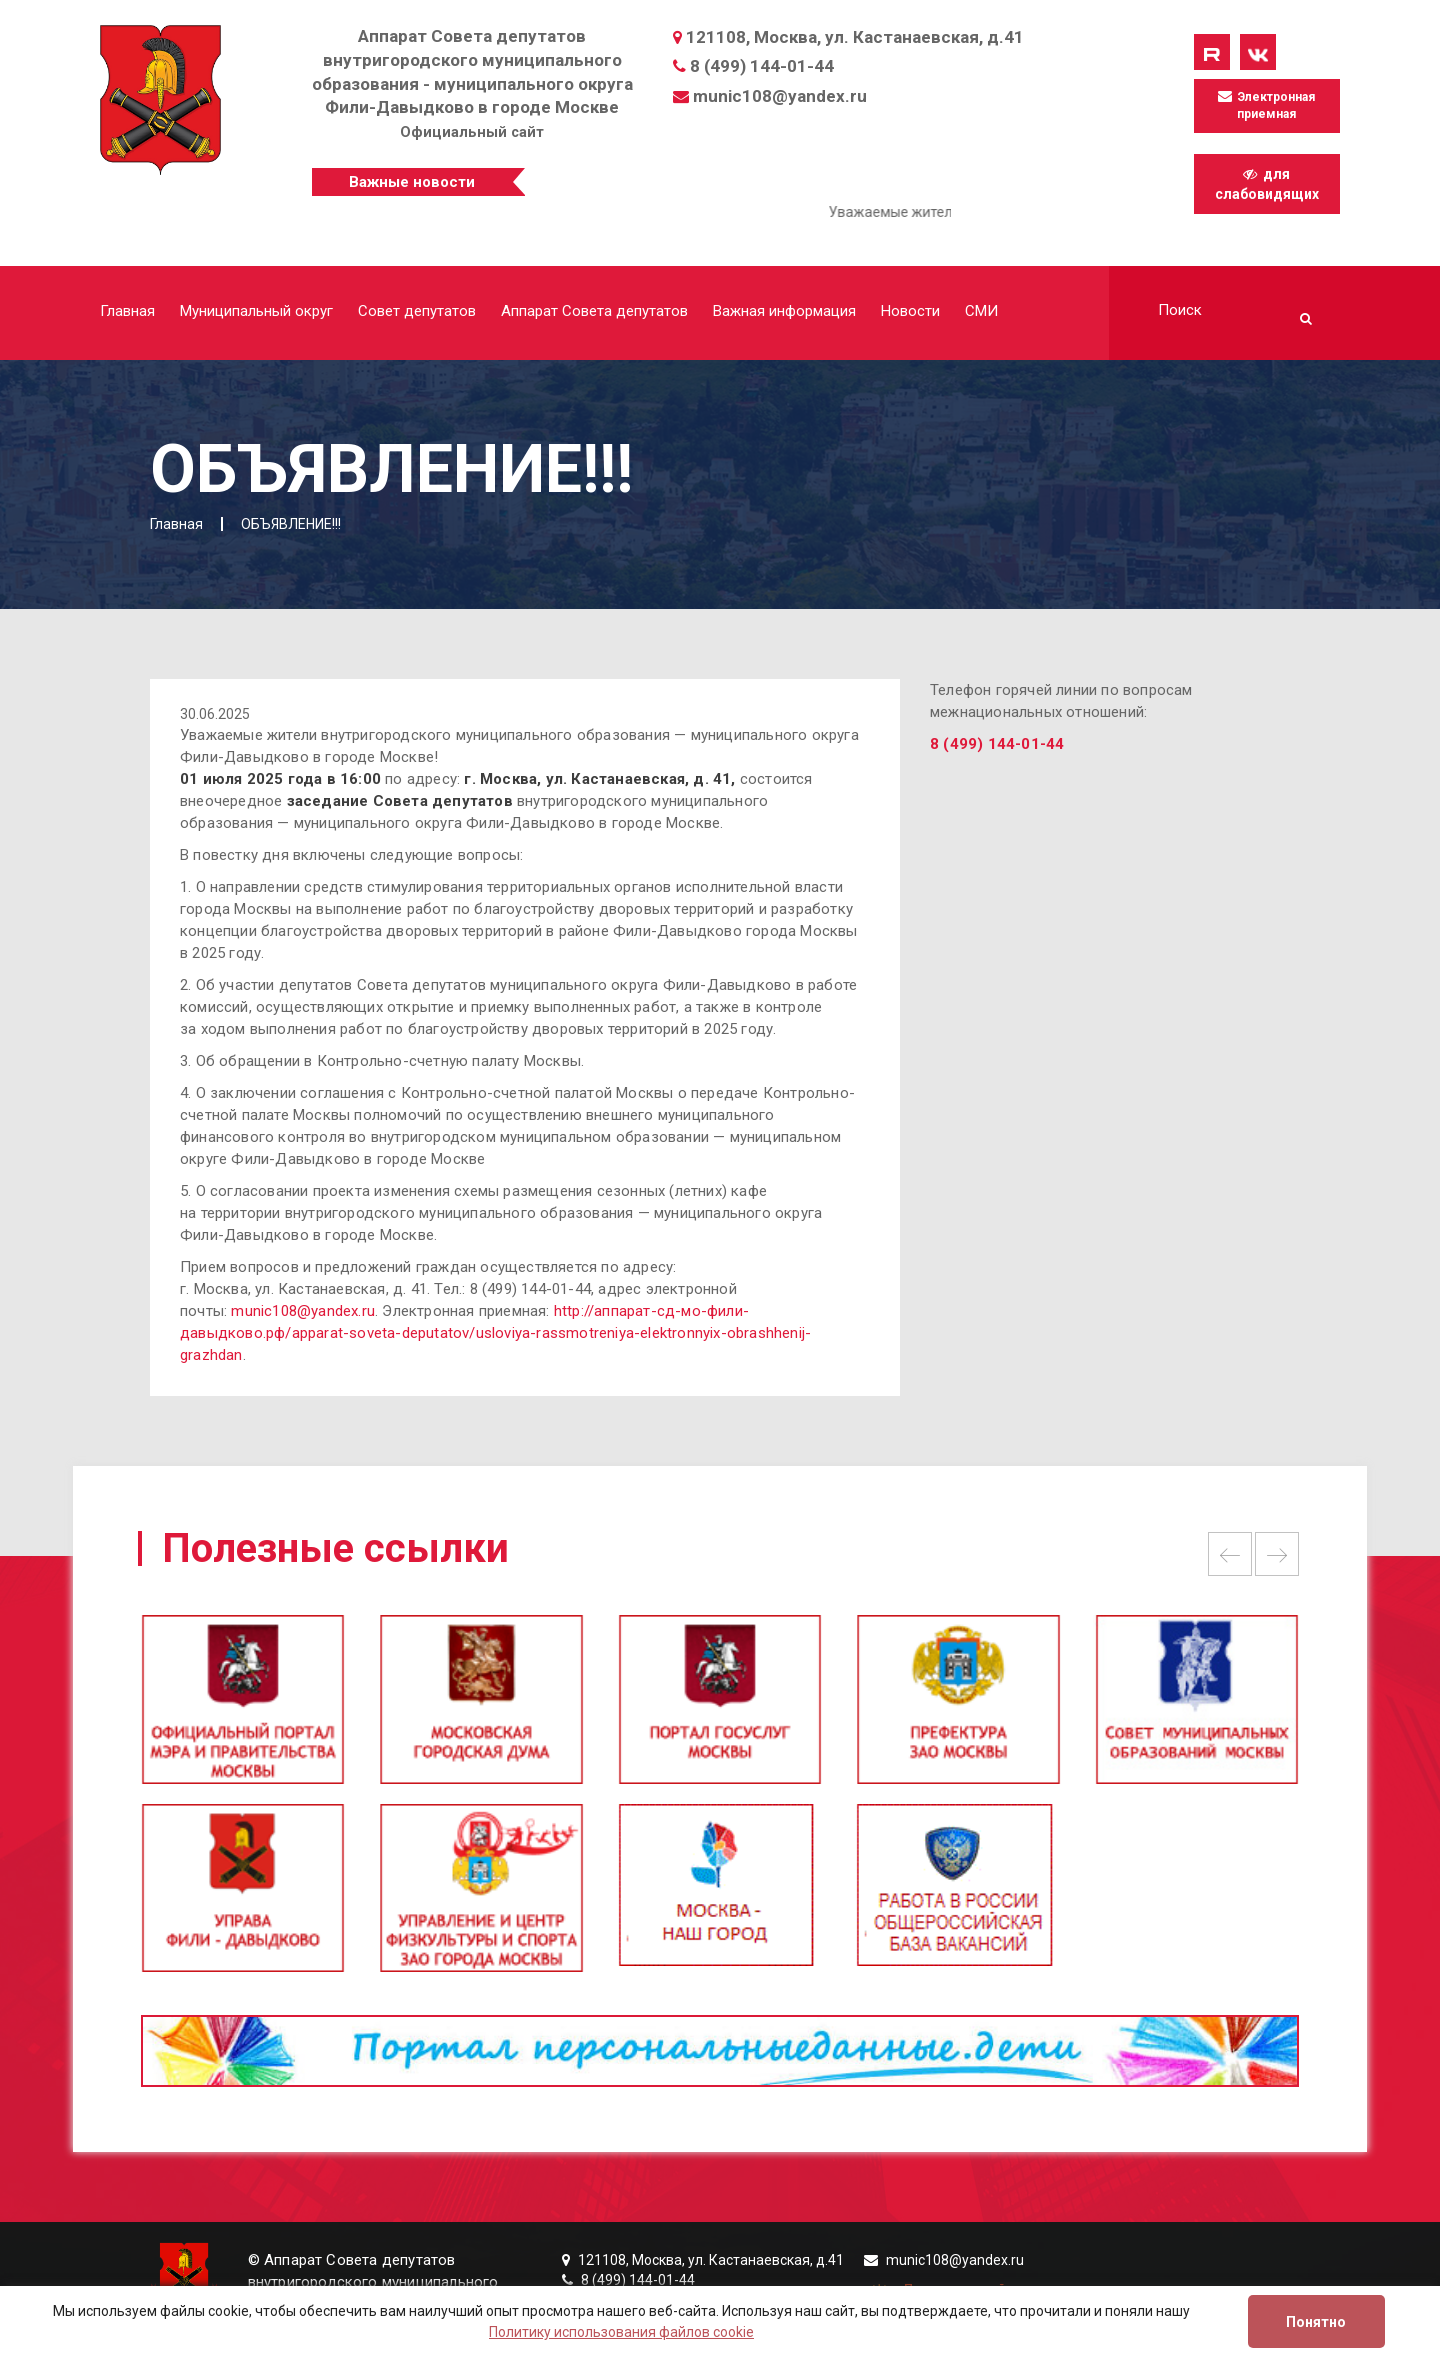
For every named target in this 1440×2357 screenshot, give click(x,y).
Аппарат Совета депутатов (594, 311)
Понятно (1316, 2322)
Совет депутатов (417, 311)
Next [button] (1277, 1554)
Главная (127, 311)
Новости (910, 311)
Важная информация (784, 311)
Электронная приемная (1266, 105)
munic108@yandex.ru (780, 96)
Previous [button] (1230, 1554)
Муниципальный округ (256, 311)
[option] (720, 1708)
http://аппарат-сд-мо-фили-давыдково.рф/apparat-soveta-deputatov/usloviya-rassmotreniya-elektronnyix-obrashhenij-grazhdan (495, 1333)
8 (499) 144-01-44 (762, 66)
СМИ (981, 311)
